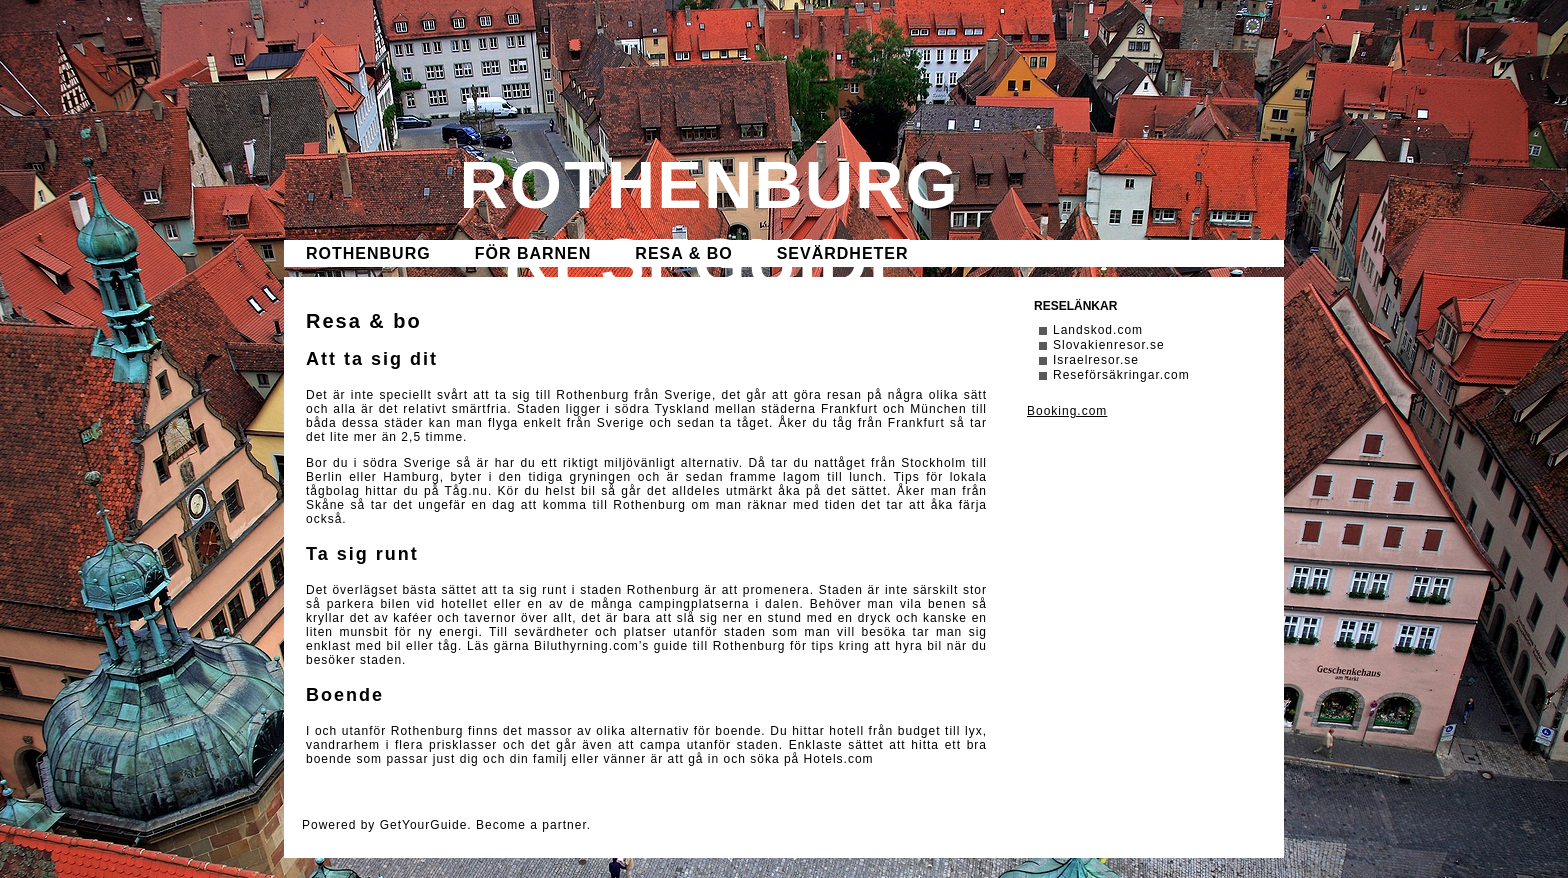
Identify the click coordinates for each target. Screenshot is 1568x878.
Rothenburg (368, 253)
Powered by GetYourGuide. (387, 825)
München (938, 409)
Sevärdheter (843, 253)
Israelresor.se (1096, 360)
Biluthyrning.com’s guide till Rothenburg (659, 646)
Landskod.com (1098, 330)
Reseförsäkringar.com (1121, 375)
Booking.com (1067, 411)
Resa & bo (683, 253)
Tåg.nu (466, 491)
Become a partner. (533, 825)
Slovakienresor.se (1109, 345)
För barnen (533, 253)
